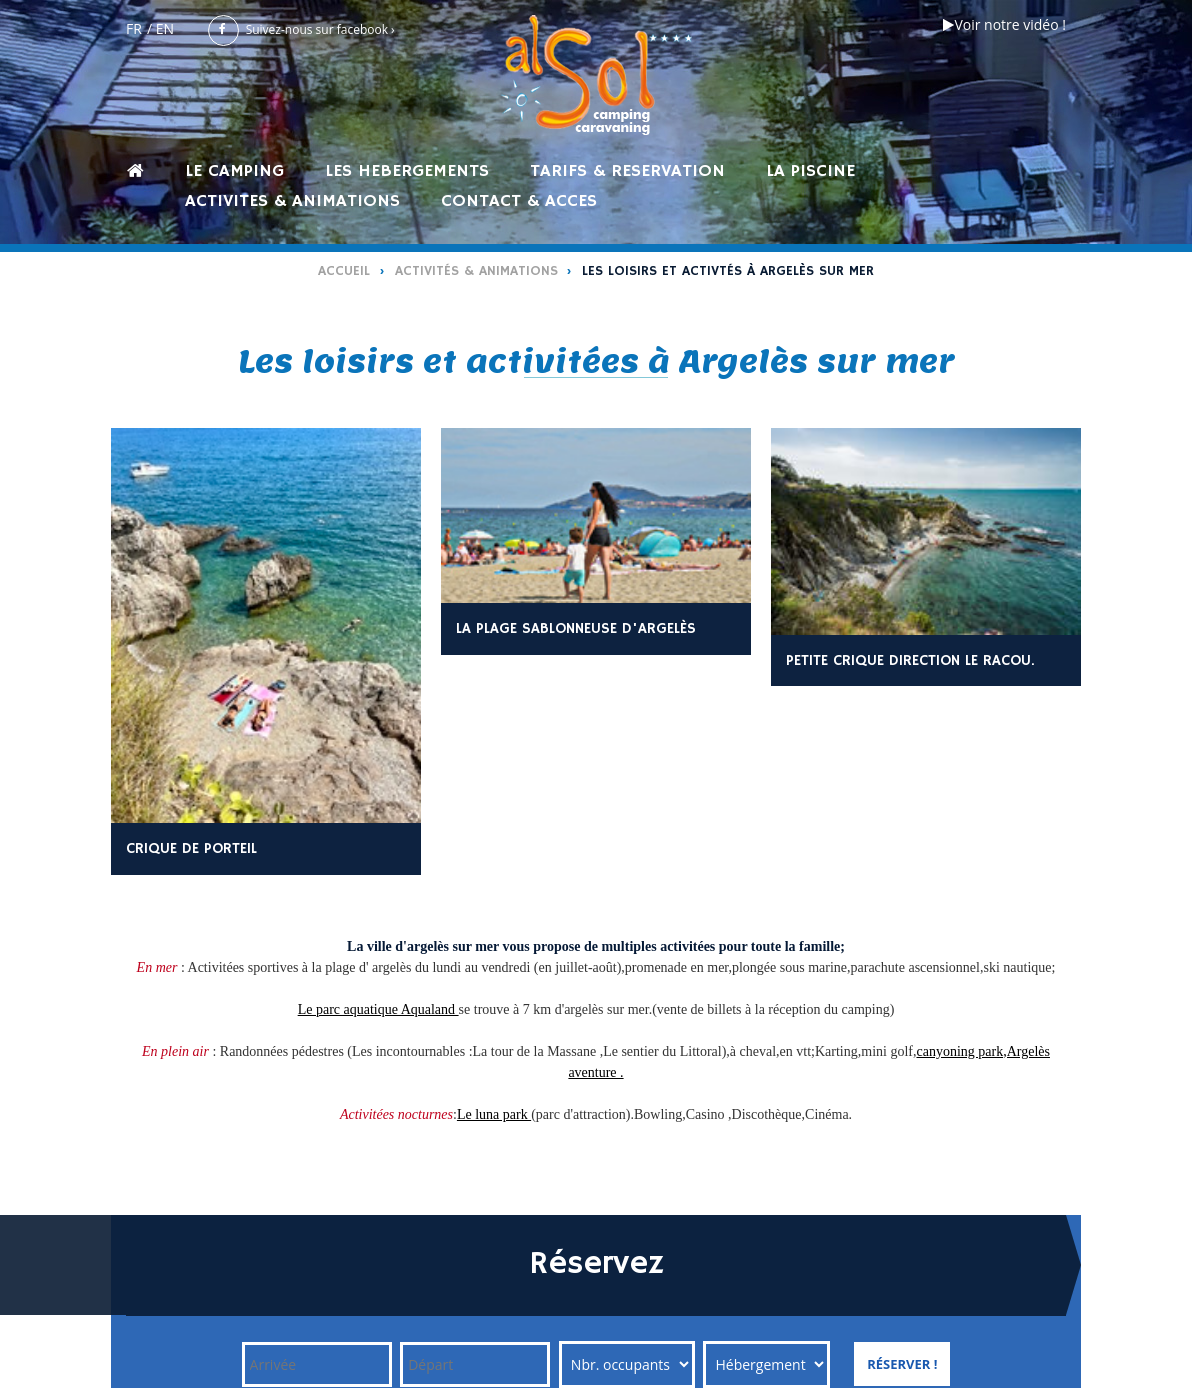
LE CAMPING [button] (234, 170)
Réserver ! (902, 1364)
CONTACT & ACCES (519, 200)
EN (165, 28)
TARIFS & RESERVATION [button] (627, 170)
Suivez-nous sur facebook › (301, 29)
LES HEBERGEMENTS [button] (407, 170)
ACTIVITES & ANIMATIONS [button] (292, 200)
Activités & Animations (476, 271)
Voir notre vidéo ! (1004, 24)
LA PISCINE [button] (810, 170)
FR (134, 28)
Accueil (344, 271)
